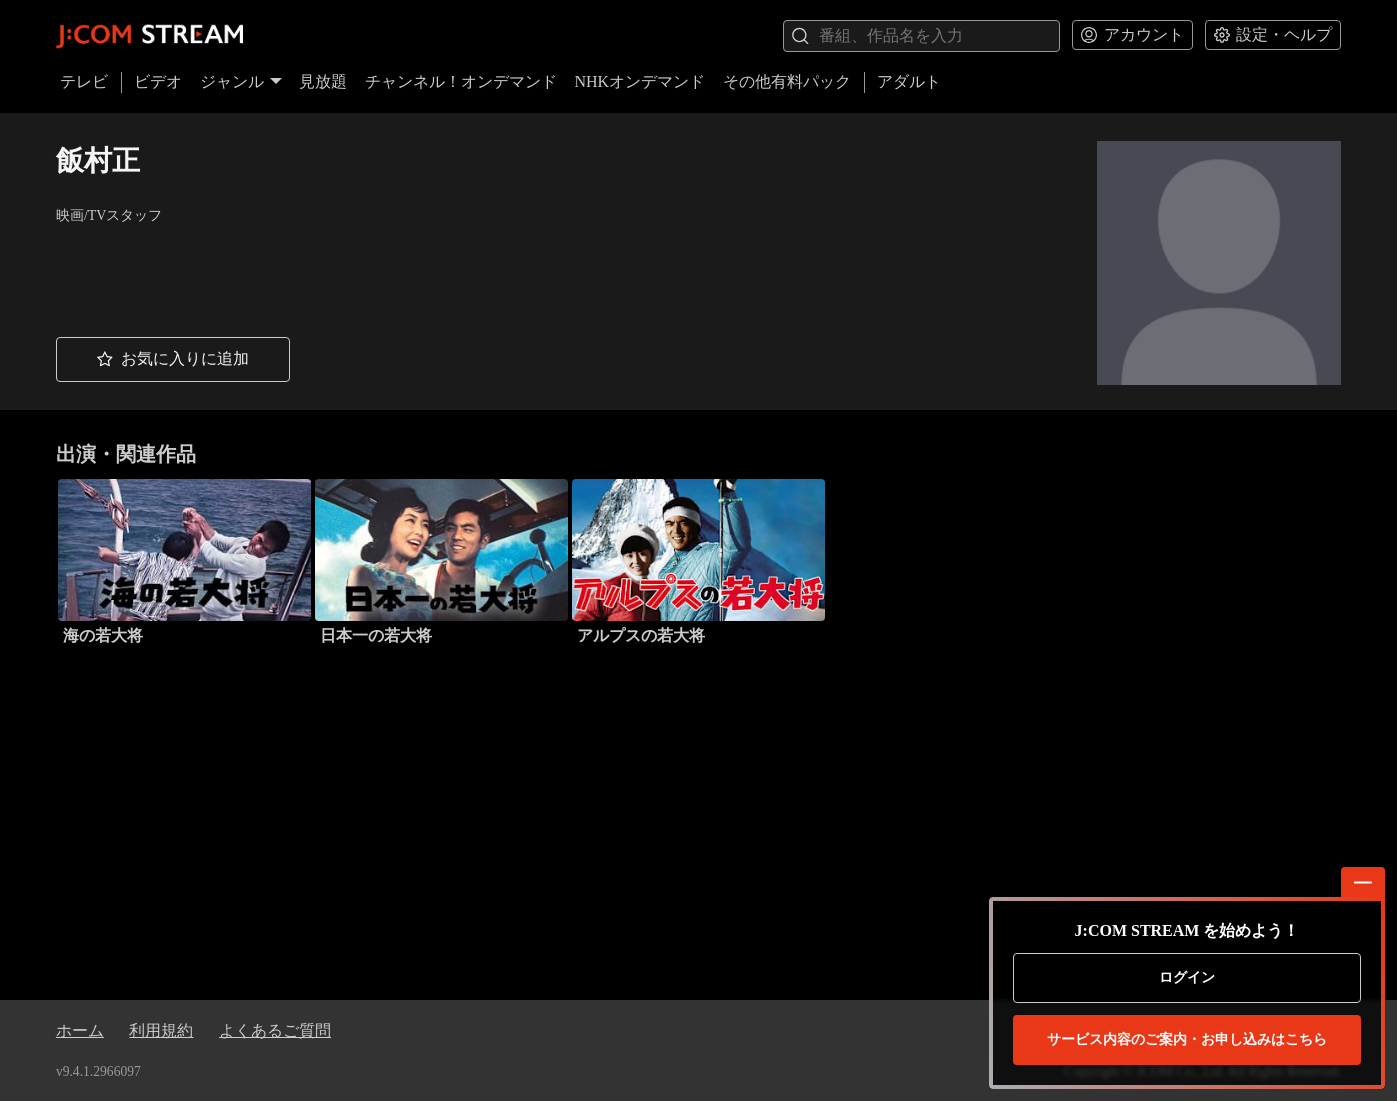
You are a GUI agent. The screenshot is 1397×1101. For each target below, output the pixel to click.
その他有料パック (787, 81)
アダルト (909, 81)
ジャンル (241, 81)
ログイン (1187, 977)
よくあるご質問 (275, 1030)
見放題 (323, 81)
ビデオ (158, 81)
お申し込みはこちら (1187, 1040)
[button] (173, 360)
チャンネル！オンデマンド (461, 81)
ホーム (80, 1030)
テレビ (84, 81)
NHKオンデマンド (639, 81)
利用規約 (161, 1030)
